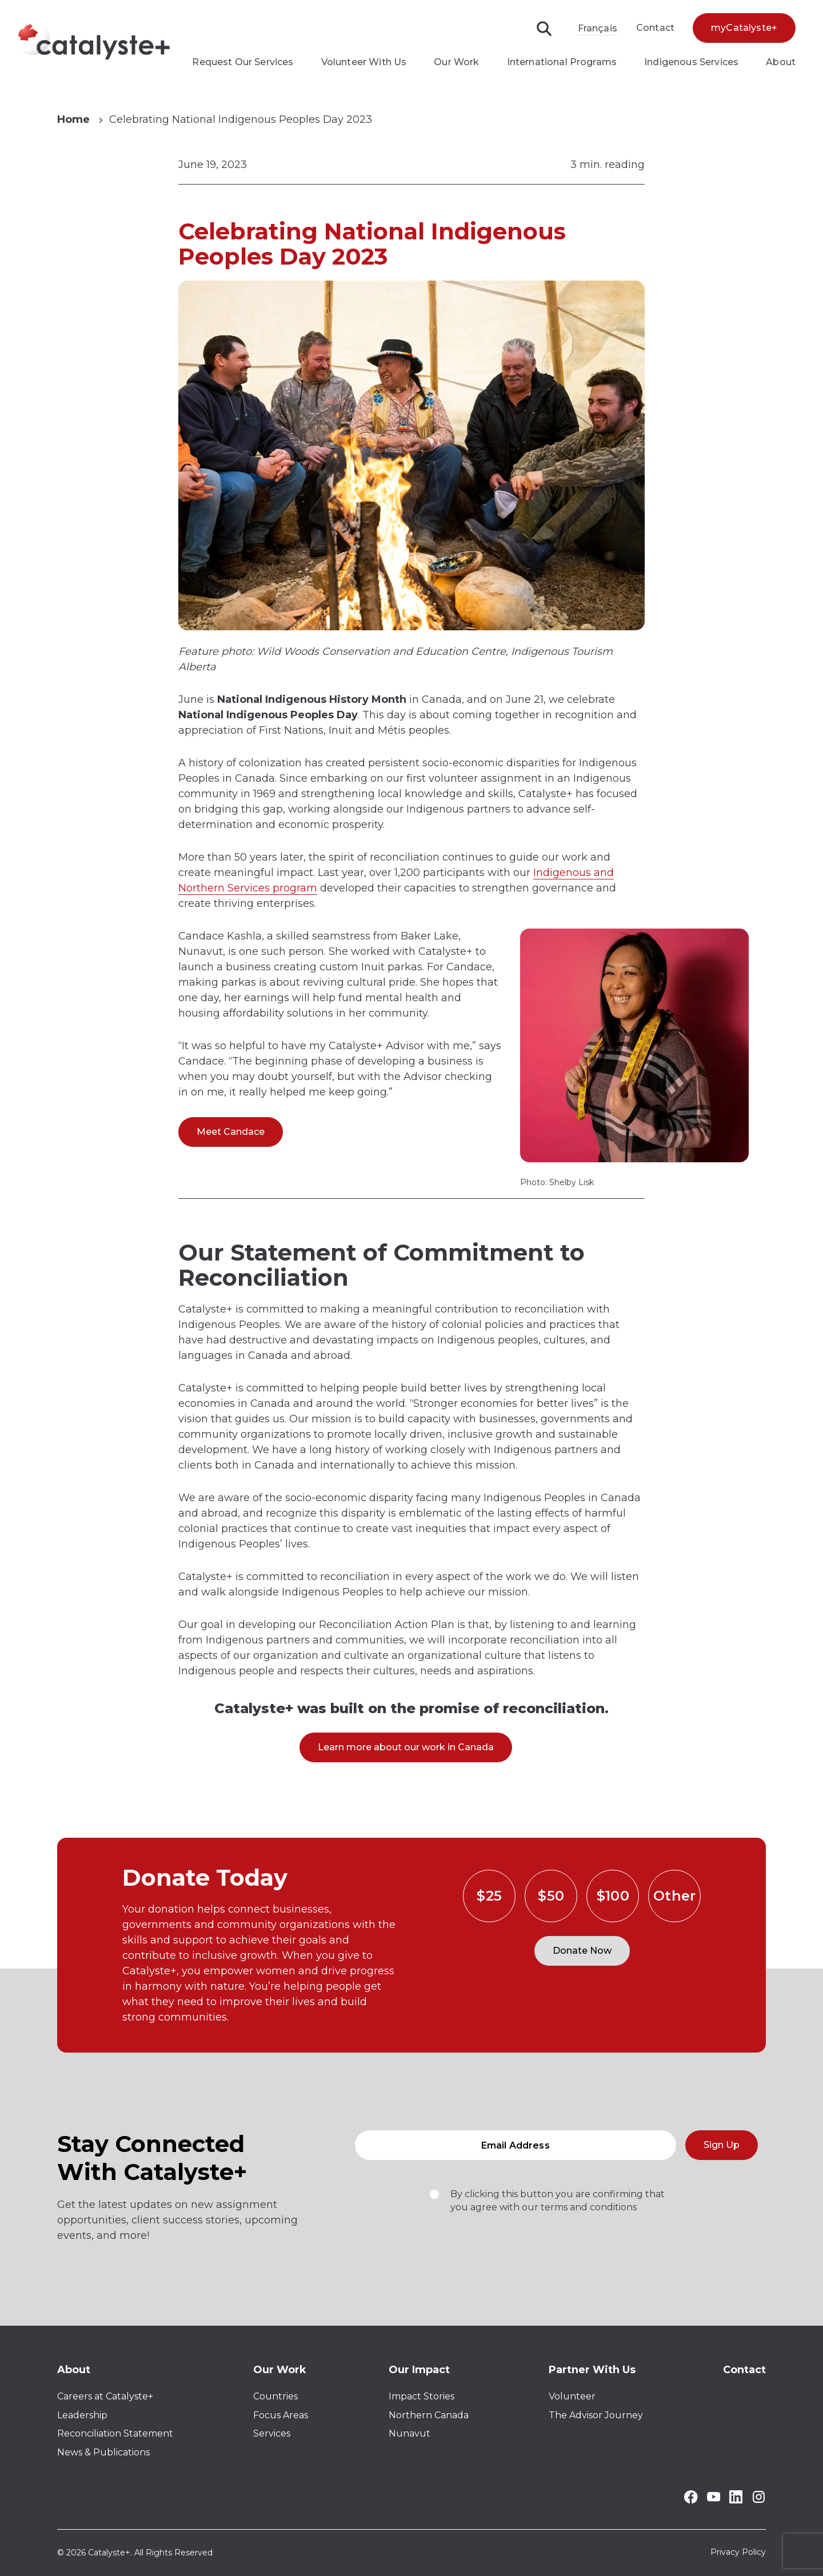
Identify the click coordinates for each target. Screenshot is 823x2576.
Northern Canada (429, 2415)
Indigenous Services (691, 62)
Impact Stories (421, 2396)
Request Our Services (242, 62)
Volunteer (572, 2396)
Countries (275, 2396)
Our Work (456, 62)
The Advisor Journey (596, 2415)
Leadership (82, 2415)
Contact (655, 27)
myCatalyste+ (744, 27)
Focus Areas (280, 2415)
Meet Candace (231, 1131)
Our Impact (419, 2369)
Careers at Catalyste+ (105, 2396)
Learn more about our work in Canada (406, 1747)
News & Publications (103, 2452)
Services (271, 2433)
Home (73, 119)
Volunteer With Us (364, 62)
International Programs (562, 62)
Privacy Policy (738, 2552)
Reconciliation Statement (115, 2433)
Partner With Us (592, 2369)
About (781, 62)
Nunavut (409, 2433)
